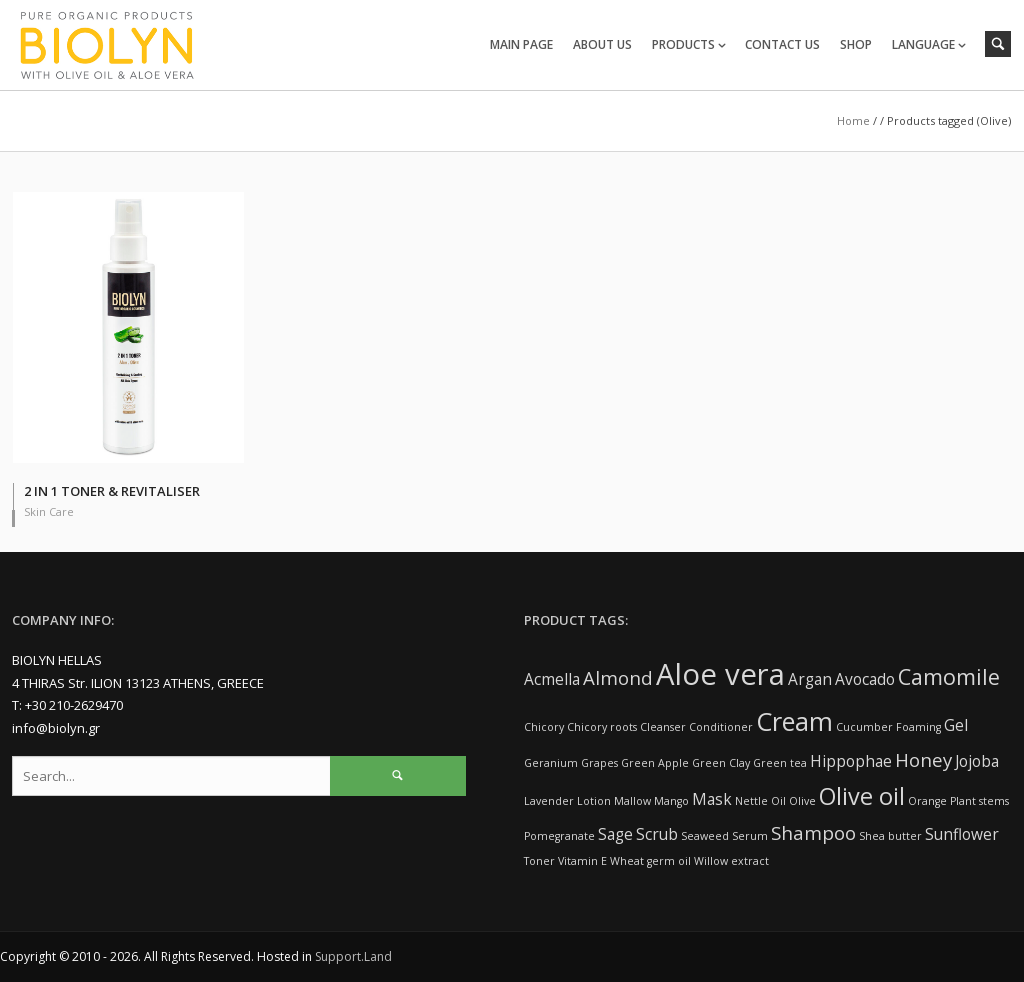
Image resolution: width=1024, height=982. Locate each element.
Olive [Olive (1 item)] (802, 801)
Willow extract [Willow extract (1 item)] (731, 861)
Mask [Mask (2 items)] (712, 799)
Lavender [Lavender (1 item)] (549, 801)
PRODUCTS (683, 44)
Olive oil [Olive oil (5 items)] (862, 796)
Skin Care (49, 511)
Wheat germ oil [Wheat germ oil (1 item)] (650, 861)
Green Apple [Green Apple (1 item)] (655, 763)
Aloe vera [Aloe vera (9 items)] (720, 674)
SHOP (856, 44)
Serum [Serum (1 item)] (750, 836)
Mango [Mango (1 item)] (671, 801)
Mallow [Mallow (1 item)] (632, 801)
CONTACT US (782, 44)
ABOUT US (602, 44)
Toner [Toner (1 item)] (539, 861)
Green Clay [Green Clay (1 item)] (721, 763)
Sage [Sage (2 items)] (615, 834)
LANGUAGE (923, 44)
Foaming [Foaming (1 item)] (918, 727)
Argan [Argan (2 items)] (810, 679)
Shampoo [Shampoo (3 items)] (813, 832)
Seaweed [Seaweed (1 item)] (705, 836)
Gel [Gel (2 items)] (956, 725)
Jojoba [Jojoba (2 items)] (977, 761)
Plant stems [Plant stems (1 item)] (979, 801)
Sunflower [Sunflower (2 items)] (962, 834)
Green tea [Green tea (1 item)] (780, 763)
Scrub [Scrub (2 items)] (657, 834)
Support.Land (353, 956)
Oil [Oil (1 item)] (778, 801)
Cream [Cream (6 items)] (794, 721)
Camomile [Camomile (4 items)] (949, 676)
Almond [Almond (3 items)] (618, 677)
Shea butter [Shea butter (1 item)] (890, 836)
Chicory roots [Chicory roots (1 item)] (602, 727)
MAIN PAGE (521, 44)
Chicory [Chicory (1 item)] (544, 727)
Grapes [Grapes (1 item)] (599, 763)
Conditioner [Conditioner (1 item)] (721, 727)
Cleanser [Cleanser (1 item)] (663, 727)
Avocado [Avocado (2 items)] (865, 679)
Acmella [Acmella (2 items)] (552, 679)
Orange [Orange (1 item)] (927, 801)
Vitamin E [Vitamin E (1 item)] (582, 861)
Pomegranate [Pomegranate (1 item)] (559, 836)
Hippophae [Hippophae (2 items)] (851, 761)
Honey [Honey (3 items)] (923, 759)
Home (853, 120)
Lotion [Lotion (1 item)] (594, 801)
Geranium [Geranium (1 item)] (551, 763)
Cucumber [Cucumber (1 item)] (864, 727)
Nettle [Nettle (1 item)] (751, 801)
